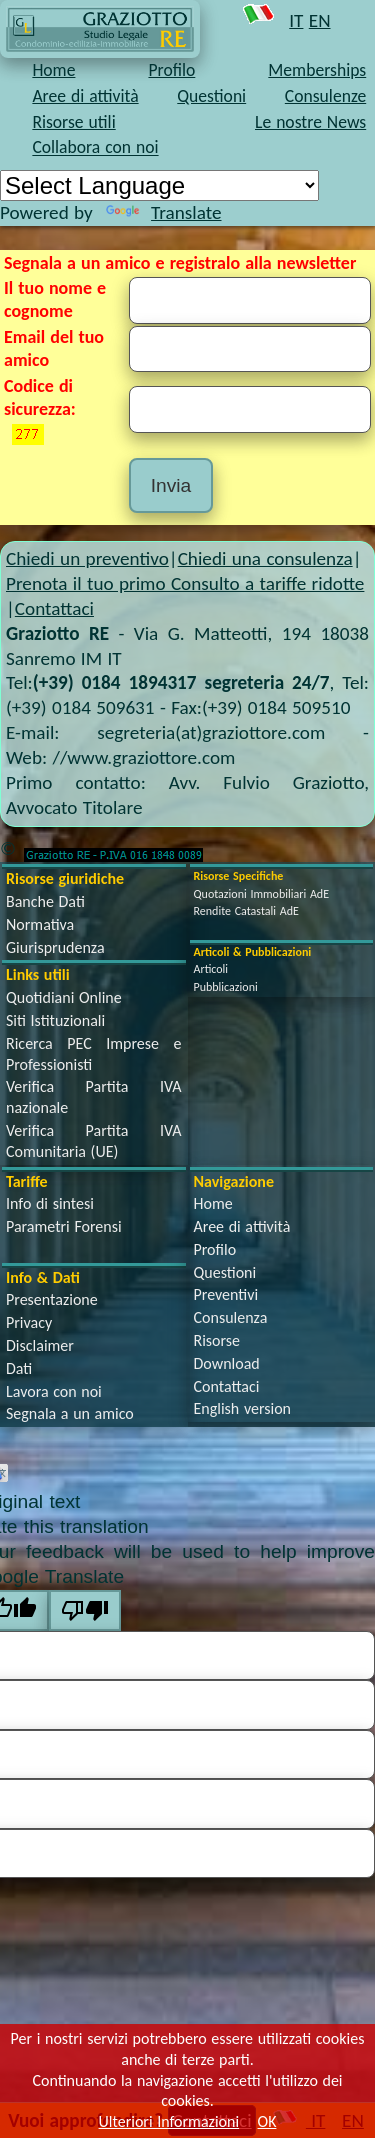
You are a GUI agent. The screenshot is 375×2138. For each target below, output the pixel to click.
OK (267, 2121)
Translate (163, 212)
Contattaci (54, 608)
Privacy (29, 1322)
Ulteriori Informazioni (169, 2121)
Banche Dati (45, 901)
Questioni (211, 96)
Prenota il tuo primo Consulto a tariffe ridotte (185, 583)
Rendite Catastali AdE (246, 911)
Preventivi (226, 1294)
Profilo (171, 70)
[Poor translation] (85, 1610)
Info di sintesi (50, 1203)
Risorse (217, 1340)
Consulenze (325, 96)
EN (320, 20)
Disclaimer (40, 1345)
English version (242, 1408)
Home (53, 70)
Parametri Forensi (64, 1226)
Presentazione (52, 1299)
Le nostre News (310, 122)
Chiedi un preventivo (87, 558)
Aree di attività (85, 96)
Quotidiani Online (64, 997)
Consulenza (231, 1317)
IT (296, 20)
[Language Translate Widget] (159, 185)
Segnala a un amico (70, 1413)
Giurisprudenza (55, 947)
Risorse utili (73, 122)
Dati (19, 1368)
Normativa (40, 924)
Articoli (211, 969)
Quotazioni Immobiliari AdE (262, 894)
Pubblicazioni (226, 987)
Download (227, 1363)
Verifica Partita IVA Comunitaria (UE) (94, 1141)
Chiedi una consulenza (265, 558)
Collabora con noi (95, 148)
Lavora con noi (54, 1391)
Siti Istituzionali (55, 1020)
